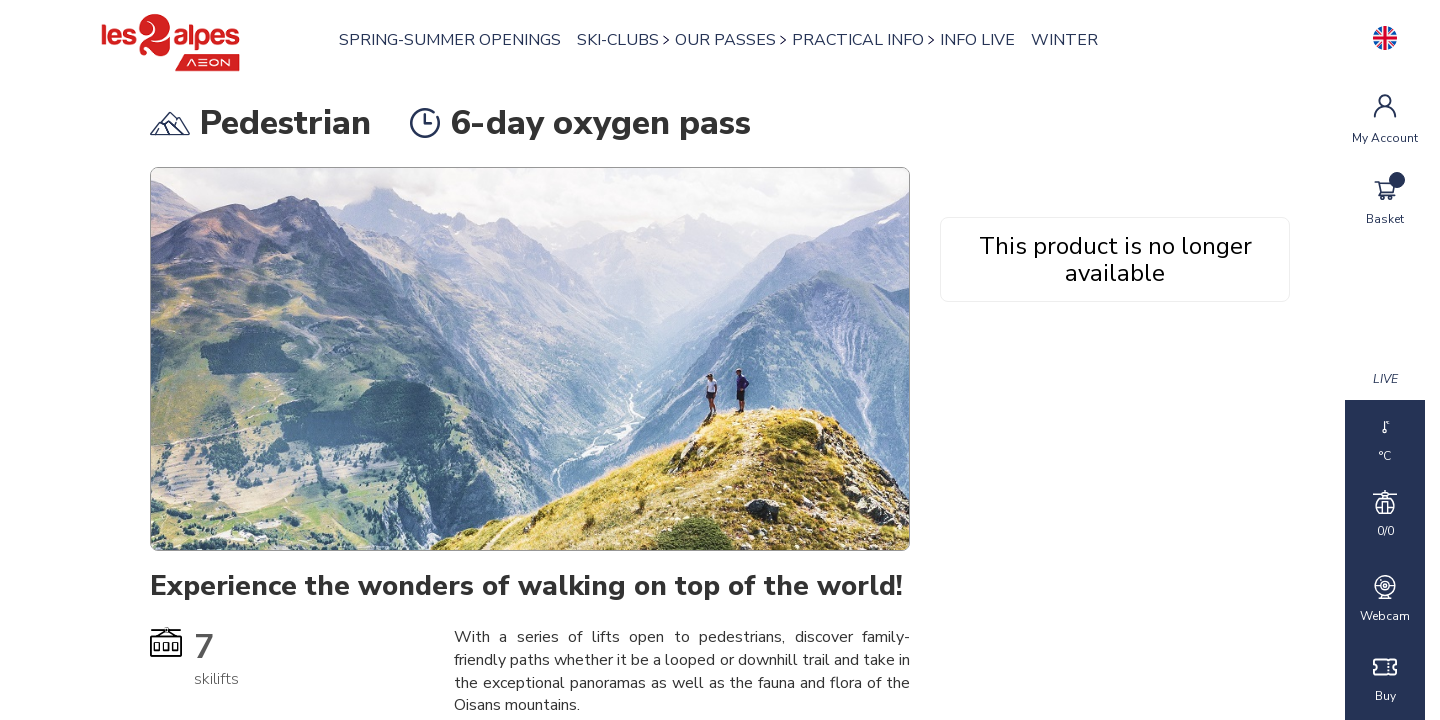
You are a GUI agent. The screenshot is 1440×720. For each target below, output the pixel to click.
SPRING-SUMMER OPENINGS (455, 40)
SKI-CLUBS (623, 40)
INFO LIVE (982, 40)
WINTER (1069, 40)
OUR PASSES (730, 40)
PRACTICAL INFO (863, 40)
